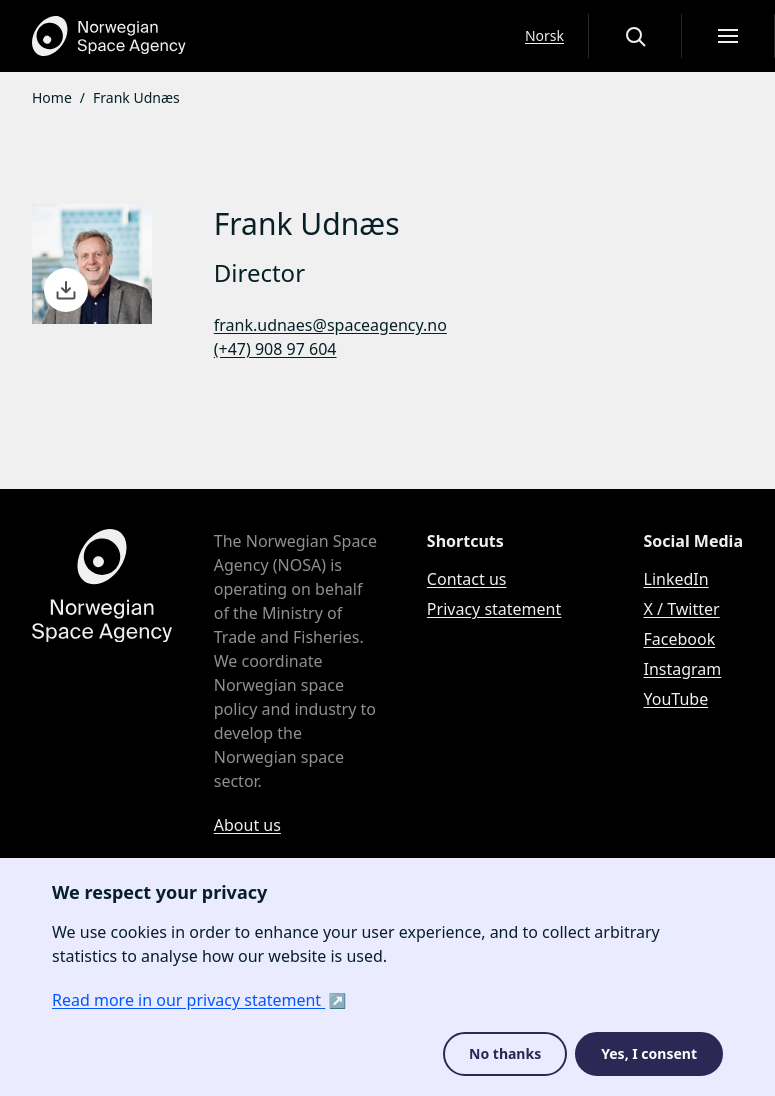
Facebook (680, 639)
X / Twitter (682, 609)
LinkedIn (676, 579)
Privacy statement (494, 609)
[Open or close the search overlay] (635, 36)
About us (247, 825)
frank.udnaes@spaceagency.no (330, 325)
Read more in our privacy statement (188, 1000)
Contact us (467, 579)
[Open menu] (728, 36)
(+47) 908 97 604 (275, 349)
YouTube (676, 699)
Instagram (683, 669)
